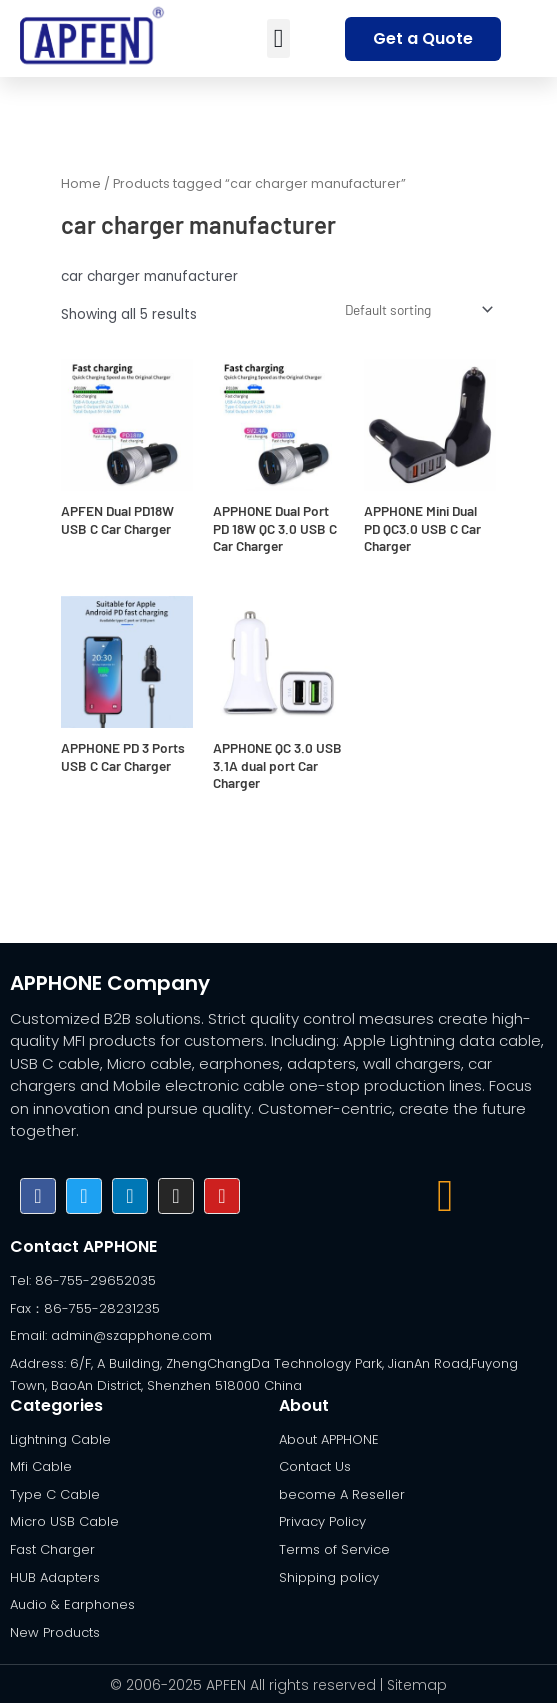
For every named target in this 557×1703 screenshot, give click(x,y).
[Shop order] (417, 308)
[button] (278, 38)
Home (81, 183)
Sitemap (417, 1683)
